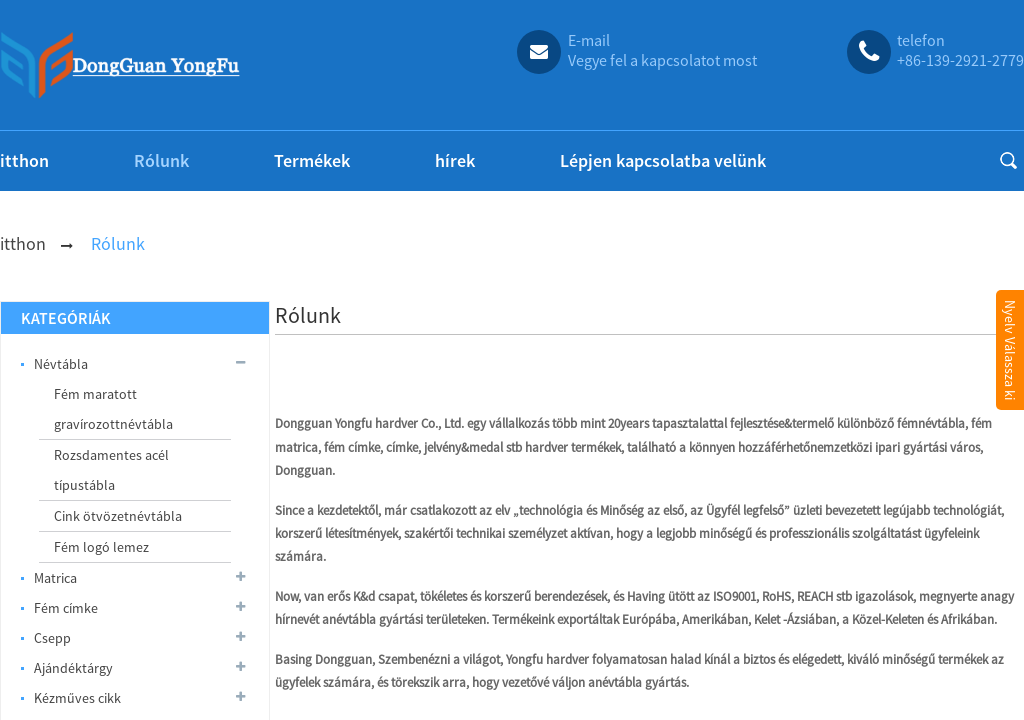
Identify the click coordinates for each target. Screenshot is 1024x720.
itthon (24, 160)
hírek (455, 160)
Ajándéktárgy (141, 668)
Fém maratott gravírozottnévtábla (113, 409)
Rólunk (161, 160)
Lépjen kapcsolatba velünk (663, 160)
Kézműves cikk (141, 698)
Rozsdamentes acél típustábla (111, 470)
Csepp (141, 638)
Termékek (312, 160)
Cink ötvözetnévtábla (118, 516)
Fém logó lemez (101, 547)
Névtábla (141, 364)
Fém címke (141, 608)
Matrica (141, 578)
